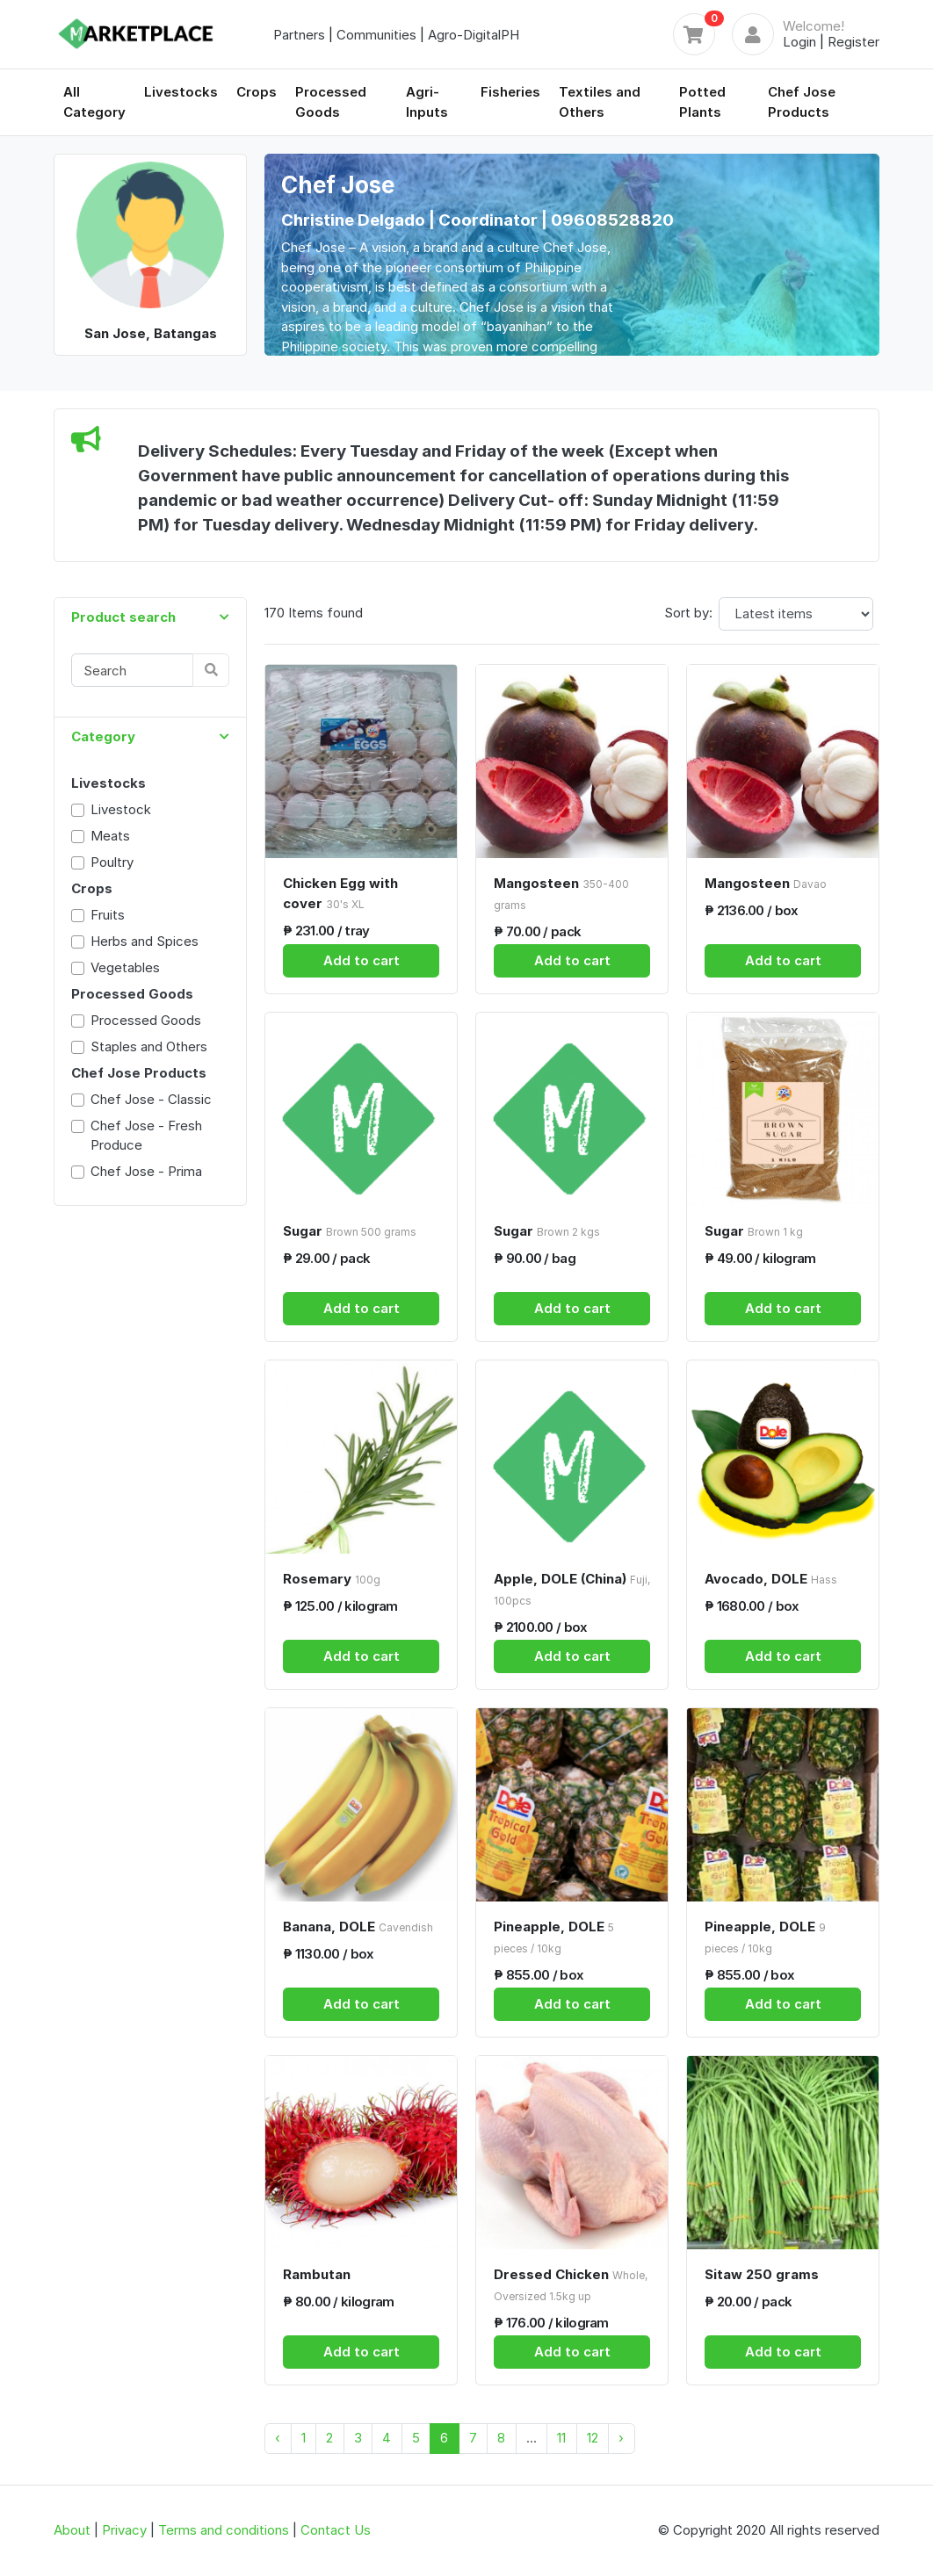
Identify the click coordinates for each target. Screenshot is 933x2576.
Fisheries (510, 91)
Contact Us (335, 2530)
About (72, 2530)
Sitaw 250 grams (762, 2274)
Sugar (349, 1231)
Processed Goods (330, 101)
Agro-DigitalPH (473, 34)
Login (799, 41)
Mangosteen (561, 893)
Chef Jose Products (801, 101)
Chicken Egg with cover (340, 893)
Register (853, 41)
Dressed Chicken (570, 2284)
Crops (256, 91)
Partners (299, 34)
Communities (376, 34)
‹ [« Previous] (277, 2437)
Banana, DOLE (358, 1926)
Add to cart (361, 960)
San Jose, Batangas (150, 333)
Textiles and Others (599, 101)
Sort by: (688, 612)
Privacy (124, 2530)
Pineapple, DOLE (554, 1936)
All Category (94, 101)
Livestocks (181, 91)
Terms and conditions (223, 2530)
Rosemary (331, 1578)
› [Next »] (621, 2437)
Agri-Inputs (427, 101)
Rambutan (317, 2274)
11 (561, 2437)
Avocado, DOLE (771, 1578)
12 (592, 2437)
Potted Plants (702, 101)
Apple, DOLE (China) (572, 1588)
